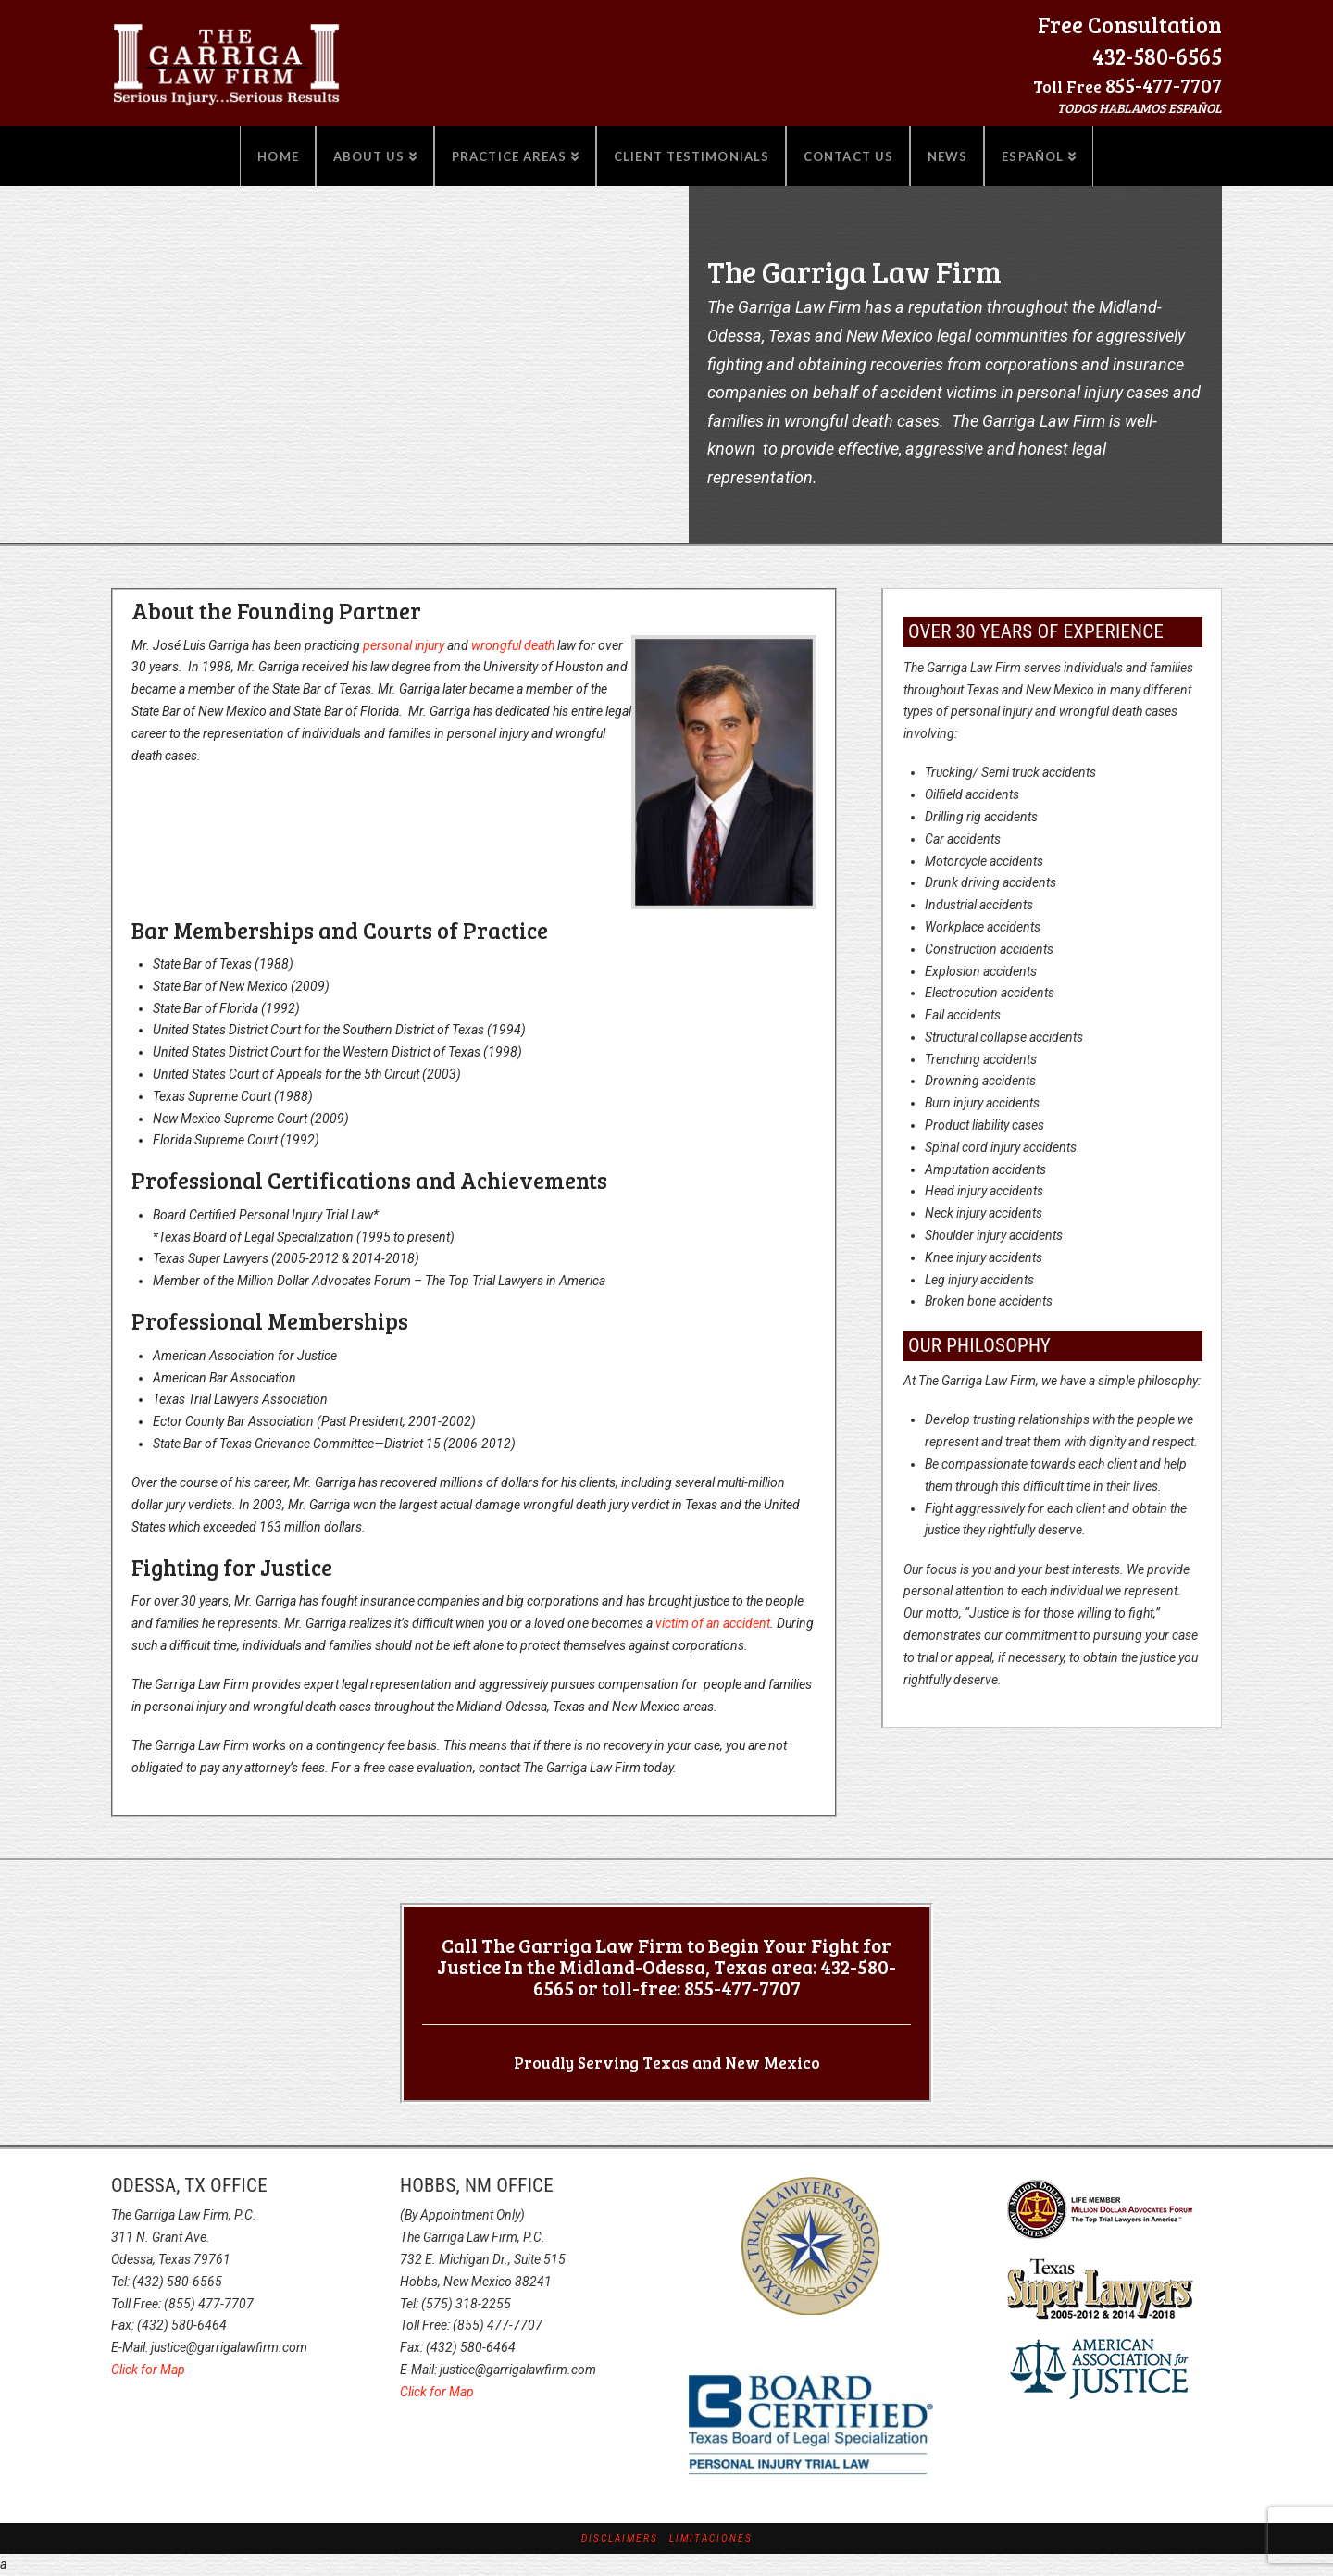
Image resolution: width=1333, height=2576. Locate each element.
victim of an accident (712, 1623)
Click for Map (148, 2369)
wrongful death (512, 645)
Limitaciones (711, 2538)
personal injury (403, 645)
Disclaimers (619, 2538)
